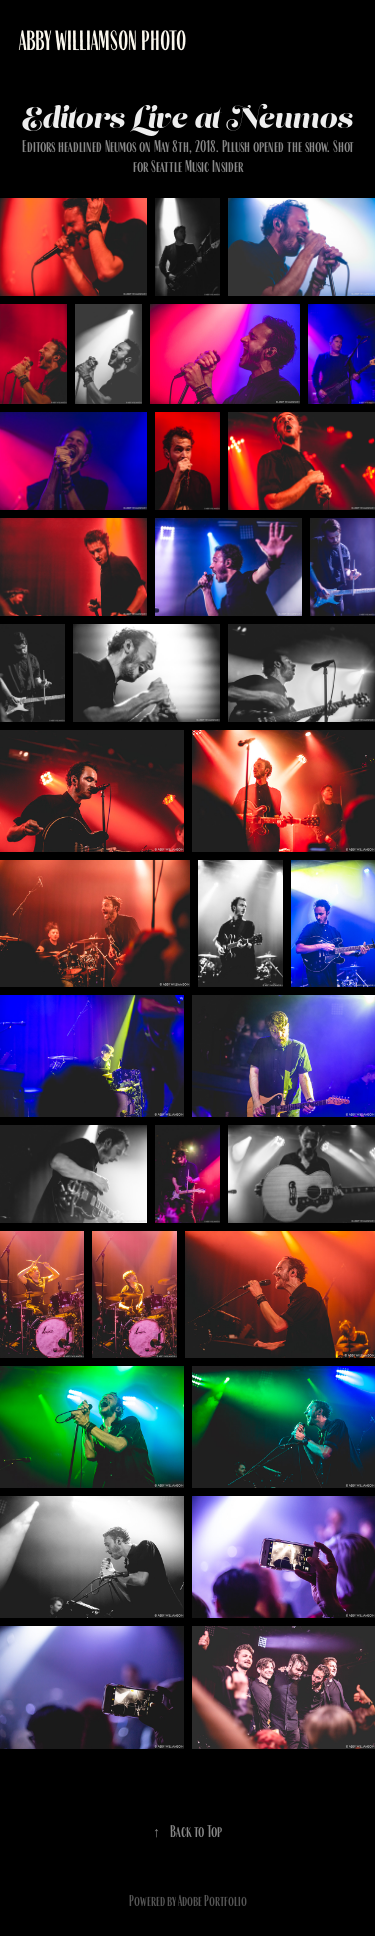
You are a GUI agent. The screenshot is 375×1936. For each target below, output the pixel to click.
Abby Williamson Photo (102, 41)
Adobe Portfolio (212, 1901)
